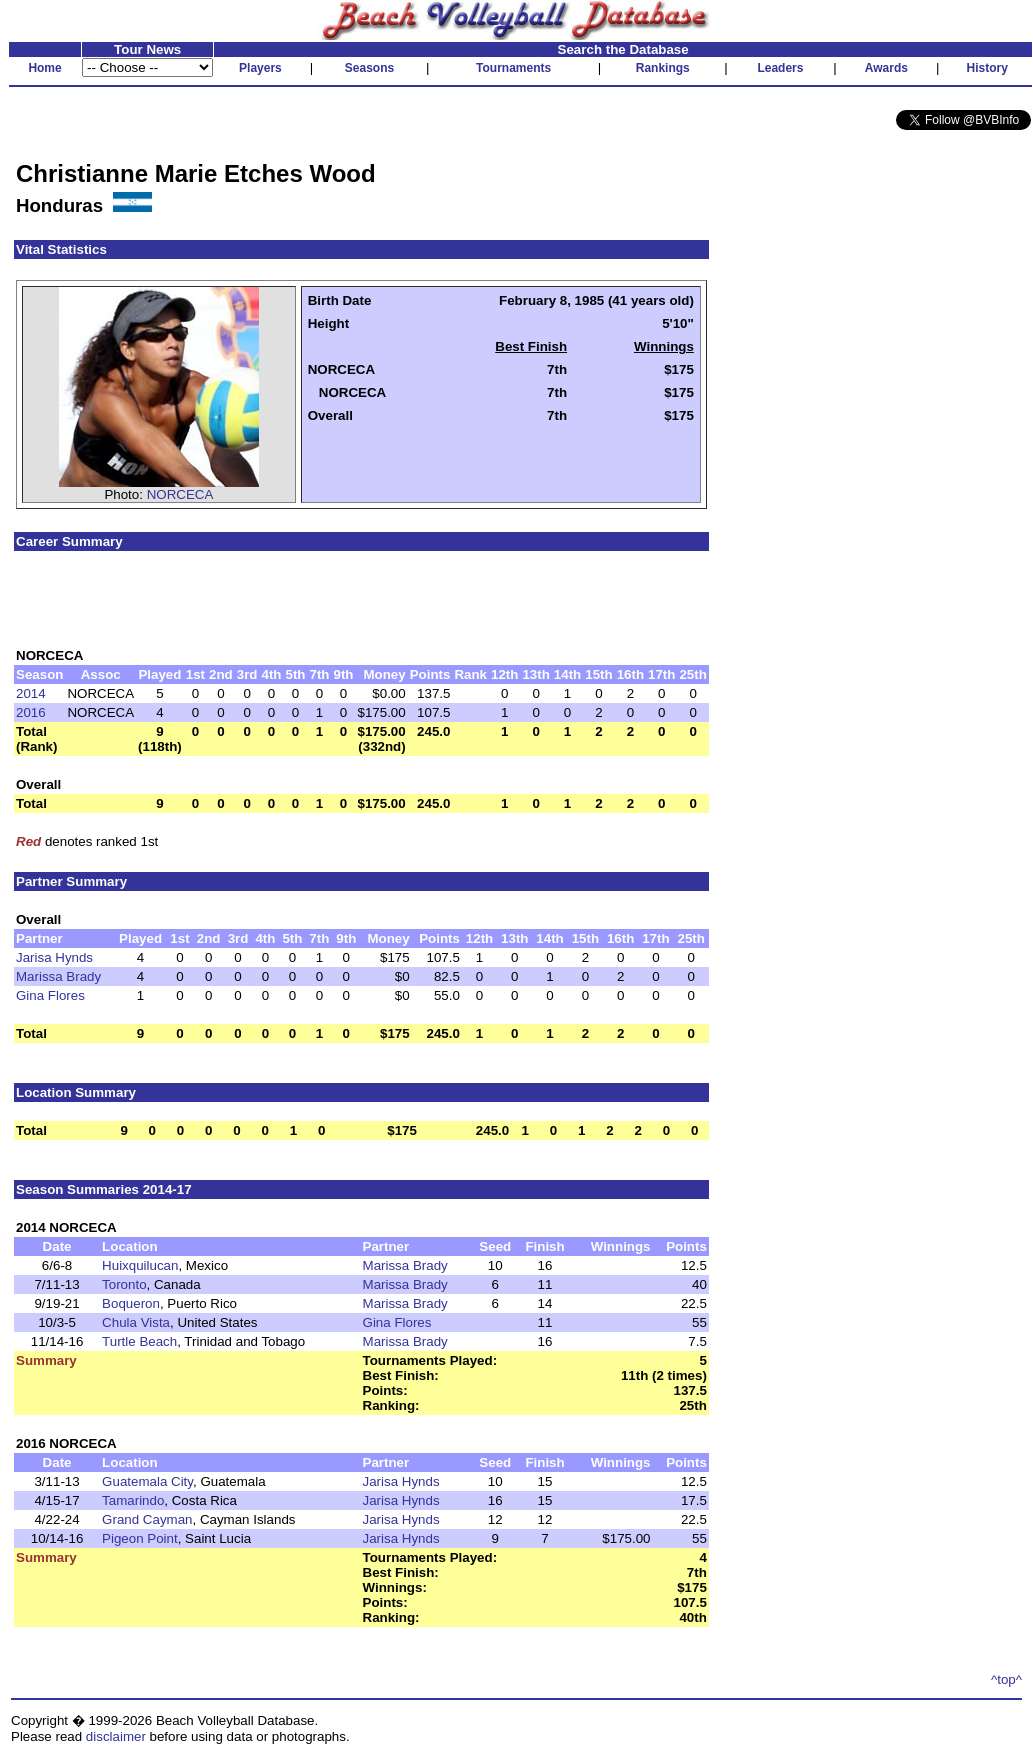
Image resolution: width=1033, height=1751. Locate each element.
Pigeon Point (140, 1538)
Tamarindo (133, 1500)
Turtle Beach (139, 1341)
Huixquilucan (140, 1265)
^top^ (1006, 1679)
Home (44, 68)
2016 (31, 712)
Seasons (369, 68)
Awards (886, 68)
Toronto (124, 1284)
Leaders (780, 68)
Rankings (663, 68)
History (987, 68)
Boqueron (131, 1303)
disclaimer (116, 1736)
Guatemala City (147, 1481)
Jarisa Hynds (54, 957)
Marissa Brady (58, 976)
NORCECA (180, 494)
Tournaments (513, 68)
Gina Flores (50, 995)
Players (260, 68)
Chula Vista (136, 1322)
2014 (31, 693)
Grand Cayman (147, 1519)
